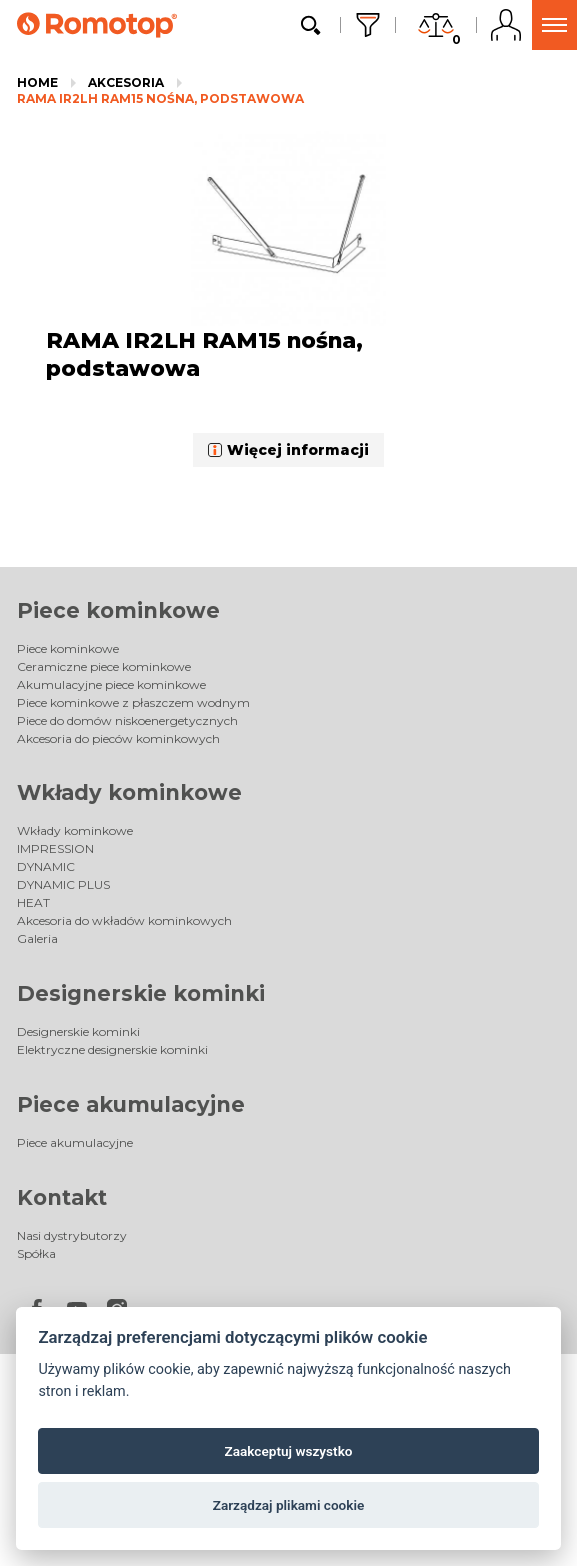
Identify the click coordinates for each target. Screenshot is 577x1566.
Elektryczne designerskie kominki (112, 1049)
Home (37, 82)
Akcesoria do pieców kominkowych (118, 738)
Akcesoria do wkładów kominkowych (124, 920)
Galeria (37, 938)
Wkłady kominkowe (129, 792)
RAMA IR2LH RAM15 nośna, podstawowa (160, 98)
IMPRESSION (55, 848)
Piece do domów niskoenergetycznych (127, 720)
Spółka (36, 1253)
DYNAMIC (46, 866)
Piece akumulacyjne (131, 1104)
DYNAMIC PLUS (63, 884)
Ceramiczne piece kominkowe (104, 666)
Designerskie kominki (141, 993)
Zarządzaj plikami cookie (289, 1505)
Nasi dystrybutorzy (72, 1235)
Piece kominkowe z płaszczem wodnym (133, 702)
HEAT (33, 902)
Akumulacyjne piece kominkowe (111, 684)
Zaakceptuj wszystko (289, 1451)
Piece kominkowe (118, 610)
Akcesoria (126, 82)
